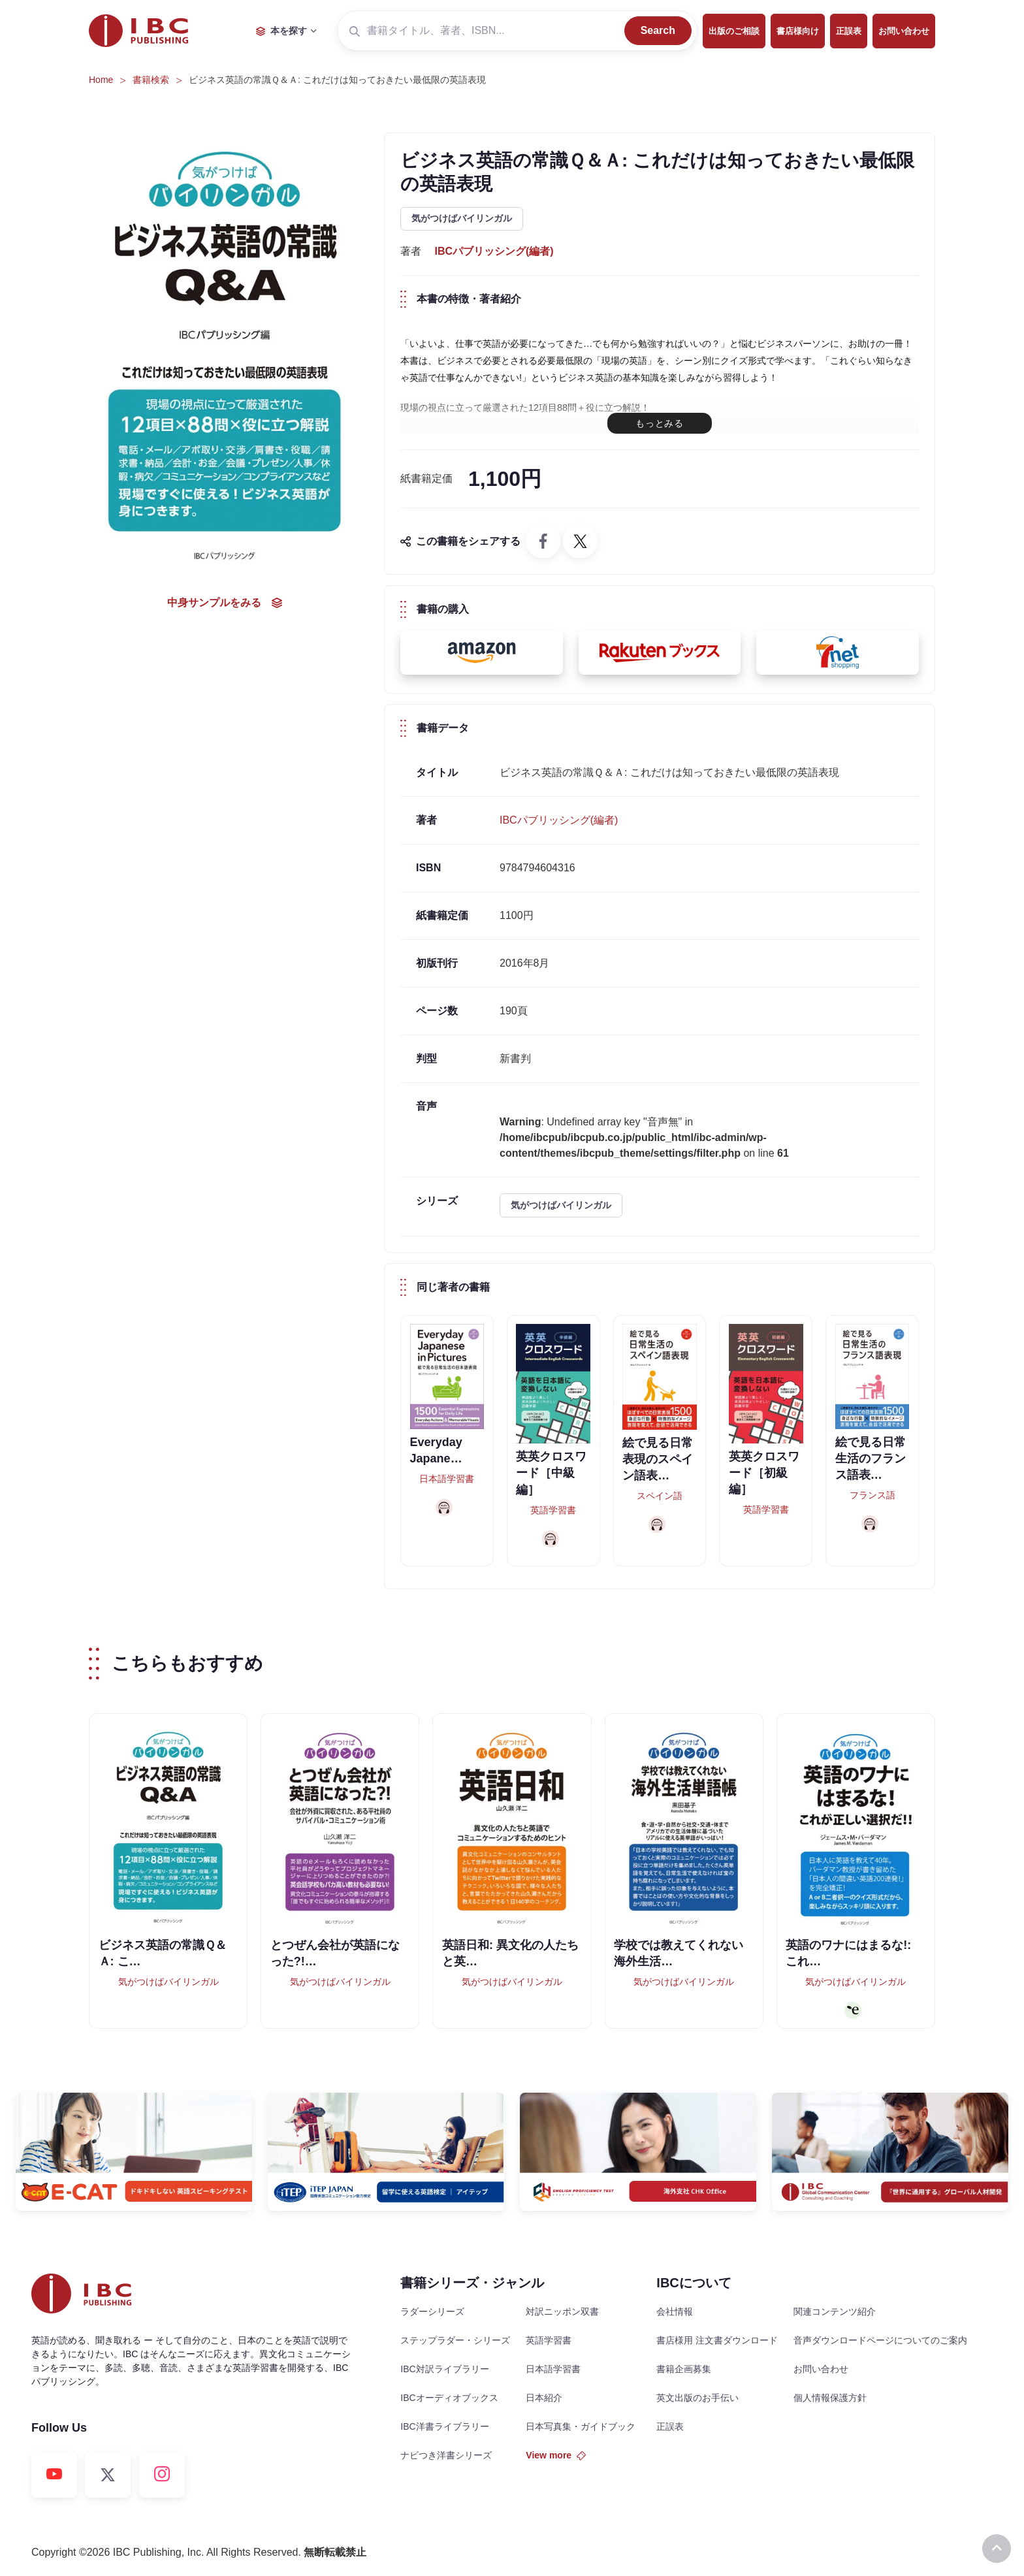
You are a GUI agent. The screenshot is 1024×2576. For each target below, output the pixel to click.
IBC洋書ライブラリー (444, 2426)
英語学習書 (548, 2340)
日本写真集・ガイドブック (580, 2426)
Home (101, 79)
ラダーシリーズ (432, 2311)
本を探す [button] (281, 30)
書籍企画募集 (683, 2369)
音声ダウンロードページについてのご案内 (880, 2340)
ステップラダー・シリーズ (455, 2340)
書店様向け (797, 31)
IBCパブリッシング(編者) (493, 251)
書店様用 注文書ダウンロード (717, 2340)
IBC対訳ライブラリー (444, 2369)
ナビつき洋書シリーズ (446, 2455)
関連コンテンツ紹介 (834, 2311)
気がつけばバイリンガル (461, 218)
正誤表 (848, 31)
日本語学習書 (553, 2369)
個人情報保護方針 (830, 2397)
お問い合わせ (903, 31)
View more (556, 2455)
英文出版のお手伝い (697, 2397)
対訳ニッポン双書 (562, 2311)
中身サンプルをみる (224, 603)
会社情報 (674, 2311)
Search (658, 30)
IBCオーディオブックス (449, 2397)
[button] (481, 652)
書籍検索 (151, 79)
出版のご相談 (734, 31)
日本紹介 (544, 2397)
